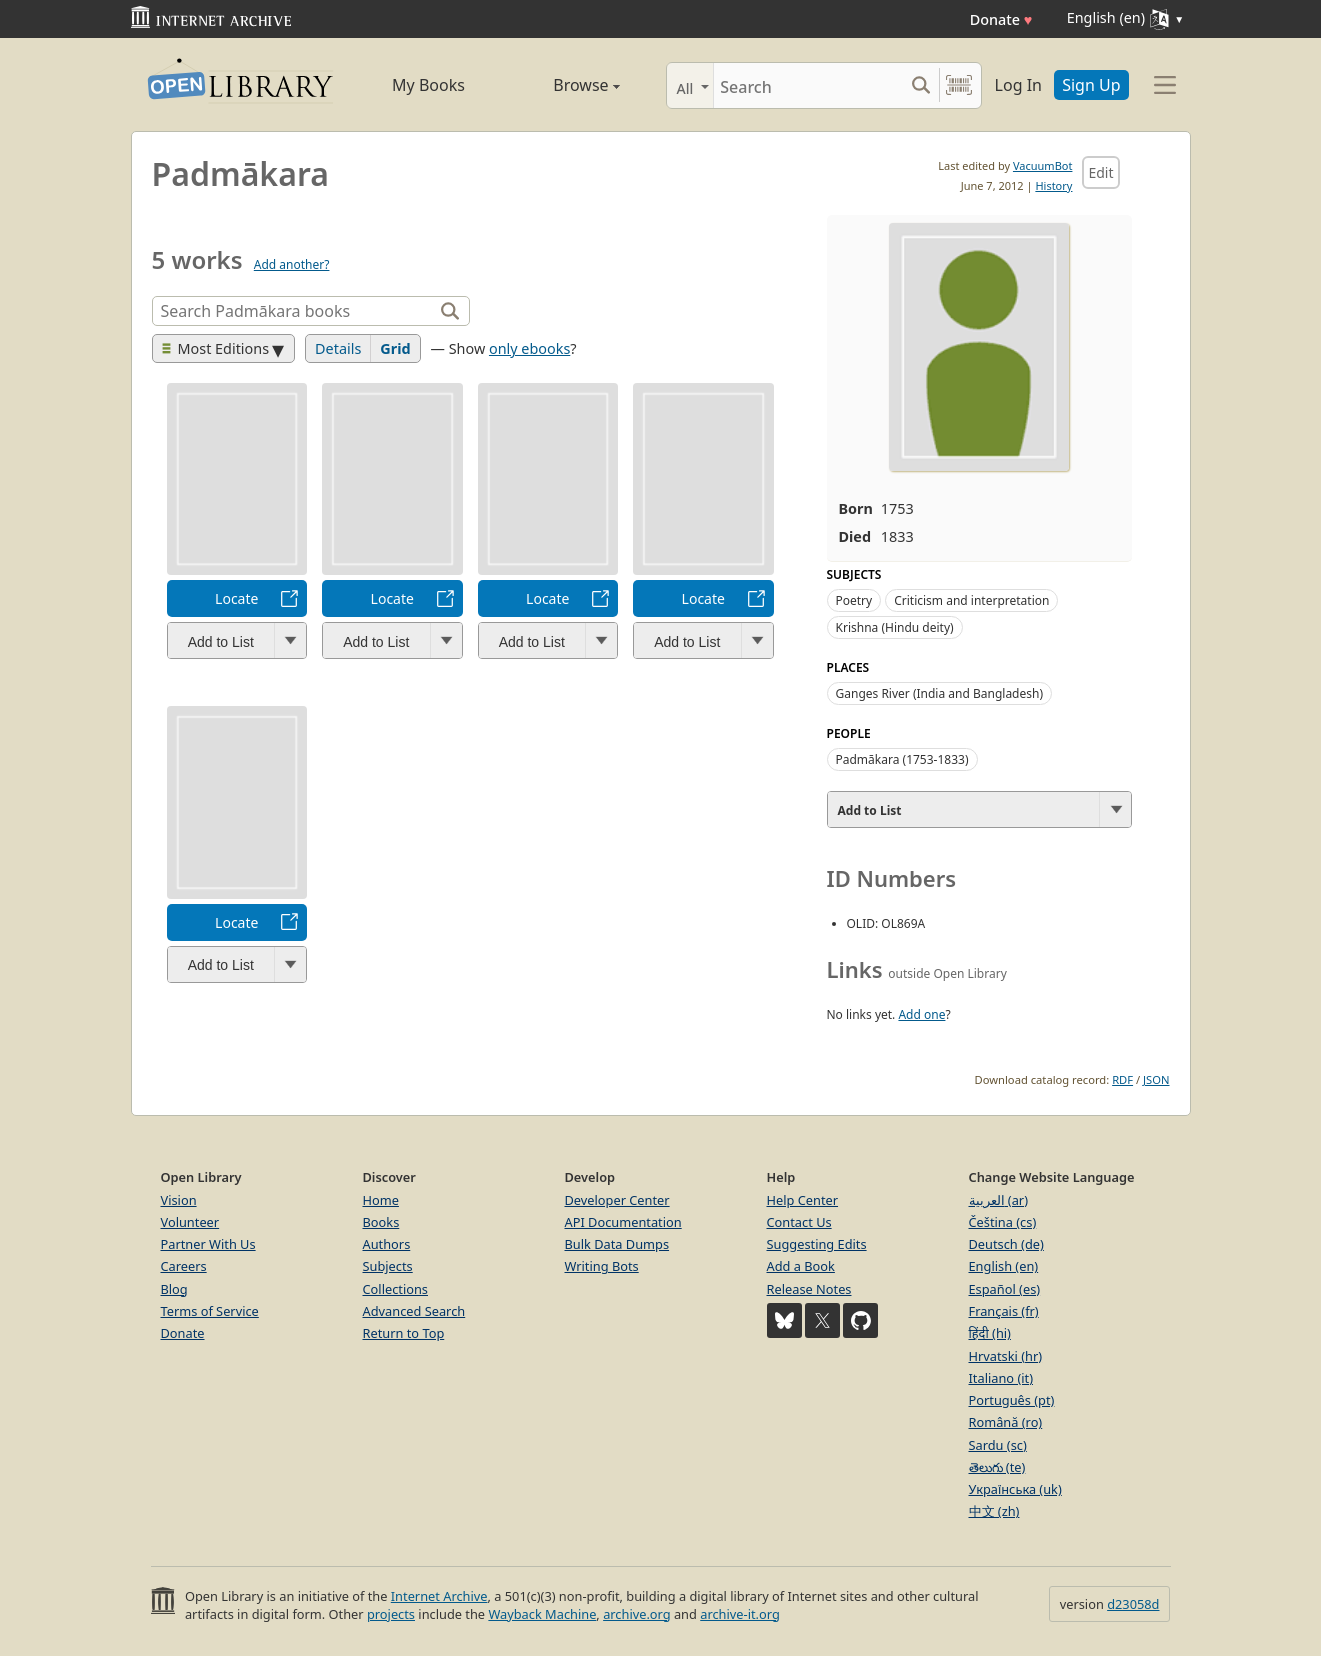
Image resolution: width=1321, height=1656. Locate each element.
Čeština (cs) (1003, 1222)
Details (338, 348)
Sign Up (1091, 85)
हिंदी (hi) (990, 1333)
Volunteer (190, 1222)
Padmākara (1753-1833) (902, 759)
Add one (921, 1014)
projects (391, 1614)
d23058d (1133, 1604)
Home (381, 1200)
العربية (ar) (998, 1200)
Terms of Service (210, 1311)
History (1053, 185)
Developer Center (617, 1200)
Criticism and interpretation (971, 600)
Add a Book (801, 1266)
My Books (428, 85)
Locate (236, 598)
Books (381, 1222)
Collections (396, 1289)
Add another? (292, 264)
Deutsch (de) (1006, 1244)
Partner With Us (208, 1244)
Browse (564, 85)
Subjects (388, 1266)
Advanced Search (414, 1311)
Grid (395, 348)
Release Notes (809, 1289)
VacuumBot (1043, 165)
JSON (1156, 1079)
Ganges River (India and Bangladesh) (940, 693)
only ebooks (529, 348)
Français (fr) (1004, 1311)
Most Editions (216, 348)
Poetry (854, 600)
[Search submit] (921, 85)
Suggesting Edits (817, 1244)
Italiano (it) (1001, 1378)
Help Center (803, 1200)
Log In (1018, 85)
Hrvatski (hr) (1006, 1356)
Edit (1100, 172)
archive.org (636, 1614)
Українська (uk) (1015, 1489)
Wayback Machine (542, 1614)
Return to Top (404, 1333)
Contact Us (799, 1222)
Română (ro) (1006, 1422)
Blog (174, 1289)
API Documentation (623, 1222)
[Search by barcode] (959, 85)
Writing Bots (602, 1266)
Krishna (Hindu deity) (895, 627)
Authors (387, 1244)
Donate (1001, 19)
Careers (184, 1266)
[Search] (808, 85)
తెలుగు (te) (997, 1467)
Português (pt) (1012, 1400)
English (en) (1004, 1266)
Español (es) (1005, 1289)
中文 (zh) (994, 1511)
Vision (179, 1200)
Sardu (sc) (998, 1445)
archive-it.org (740, 1614)
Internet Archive (439, 1596)
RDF (1122, 1079)
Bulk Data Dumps (617, 1244)
